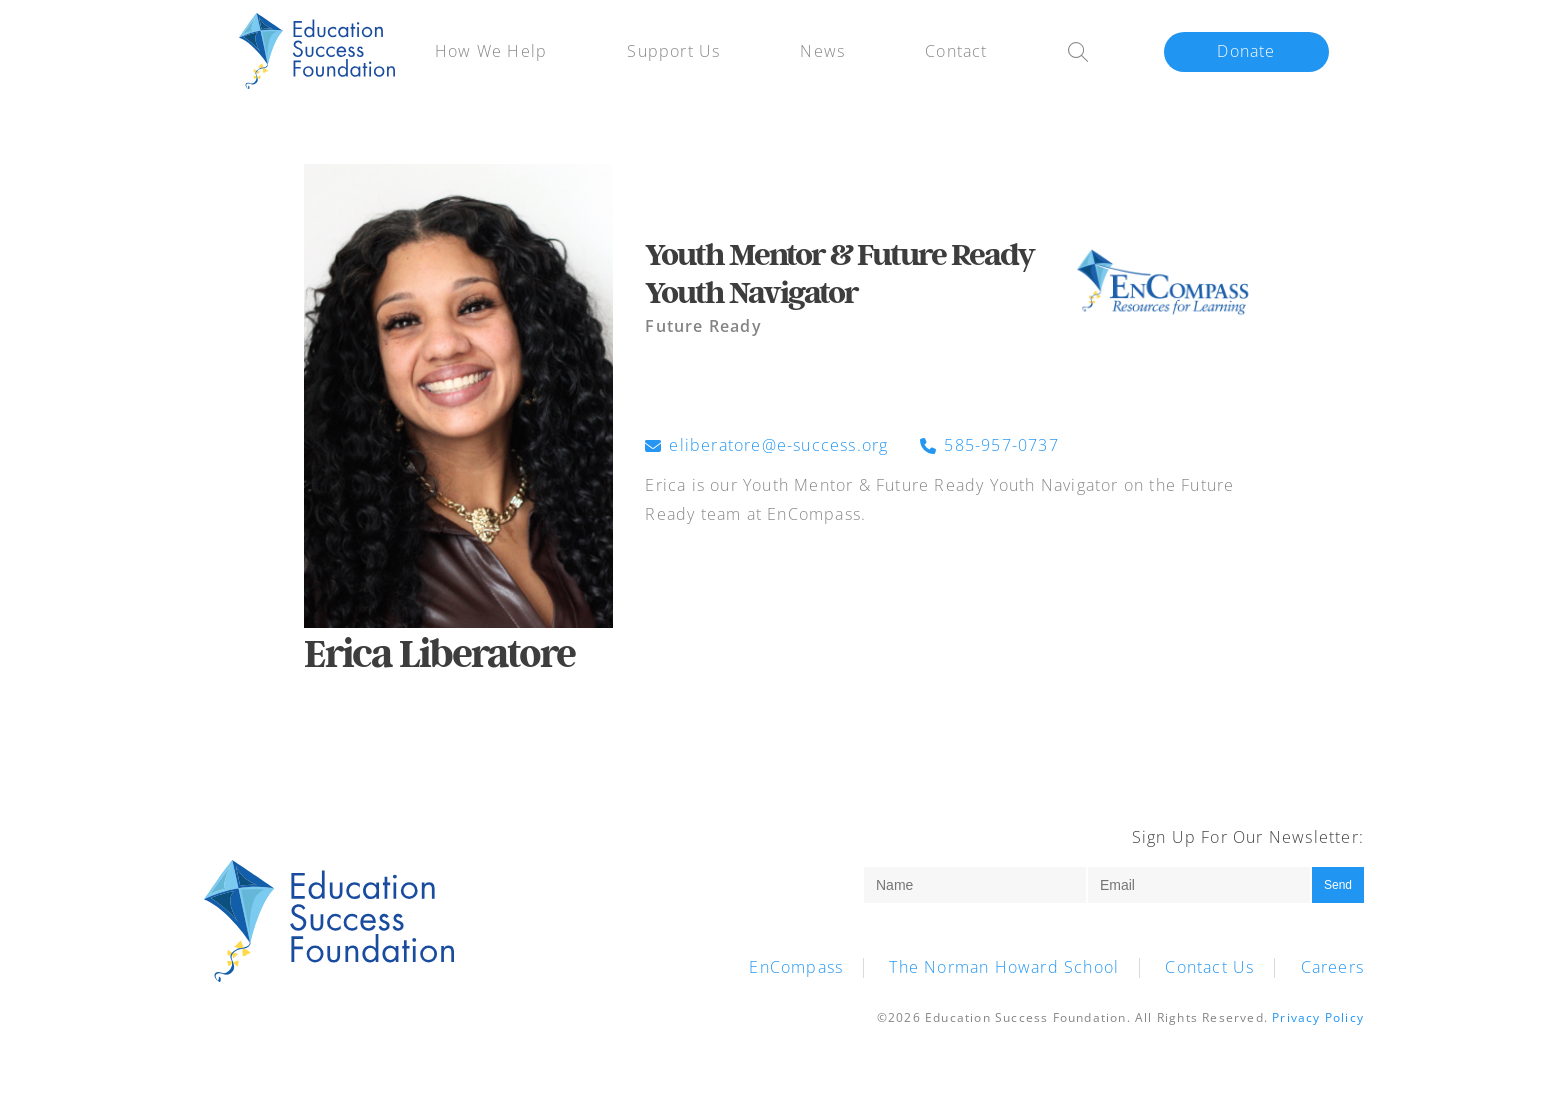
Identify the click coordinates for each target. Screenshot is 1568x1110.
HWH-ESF (317, 51)
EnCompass (796, 967)
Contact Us (1209, 967)
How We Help (491, 51)
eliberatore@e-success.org (766, 445)
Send (1338, 885)
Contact (956, 51)
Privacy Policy (1318, 1017)
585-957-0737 (989, 445)
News (822, 51)
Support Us (673, 51)
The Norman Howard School (1004, 967)
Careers (1332, 967)
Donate (1246, 51)
